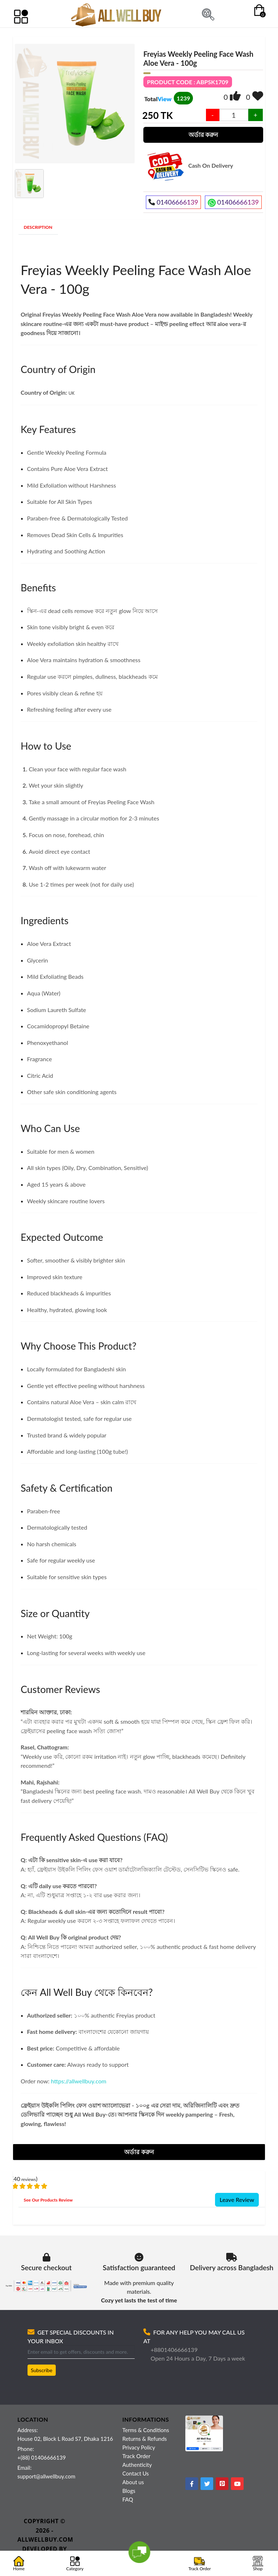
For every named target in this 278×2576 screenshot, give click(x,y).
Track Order (136, 2456)
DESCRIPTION (38, 227)
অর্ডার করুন (203, 134)
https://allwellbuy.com (78, 2081)
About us (133, 2482)
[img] (235, 95)
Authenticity (137, 2464)
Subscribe (41, 2370)
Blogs (128, 2490)
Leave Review (237, 2199)
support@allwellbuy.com (46, 2476)
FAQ (127, 2499)
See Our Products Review (48, 2200)
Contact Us (135, 2473)
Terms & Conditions (145, 2430)
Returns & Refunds (144, 2438)
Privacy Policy (138, 2447)
